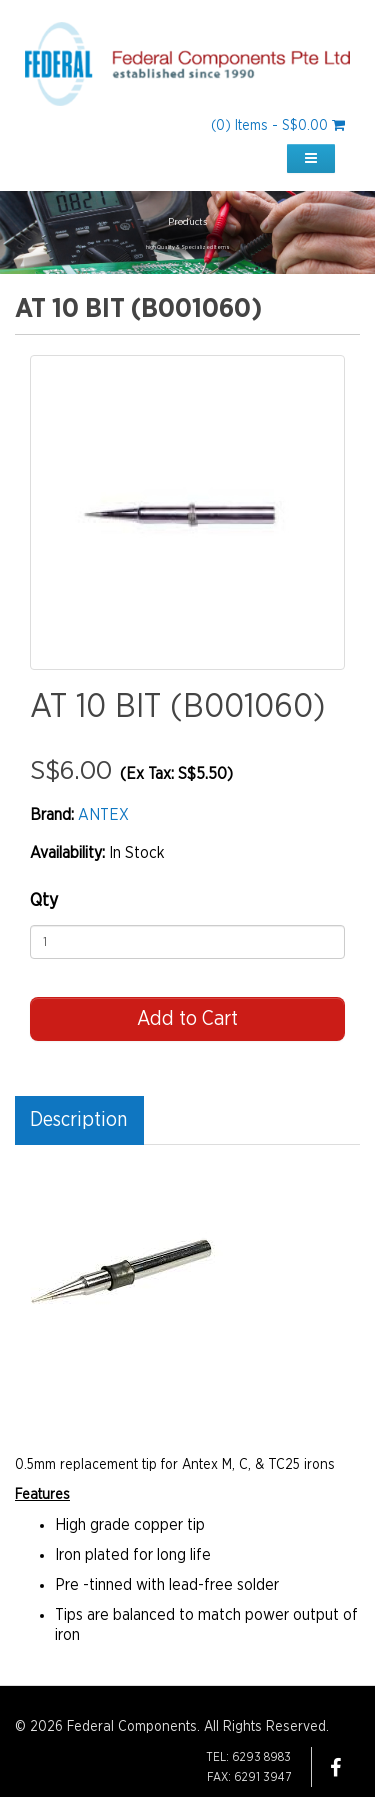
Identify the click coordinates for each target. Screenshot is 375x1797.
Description (78, 1120)
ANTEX (103, 815)
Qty (44, 901)
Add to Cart (187, 1019)
